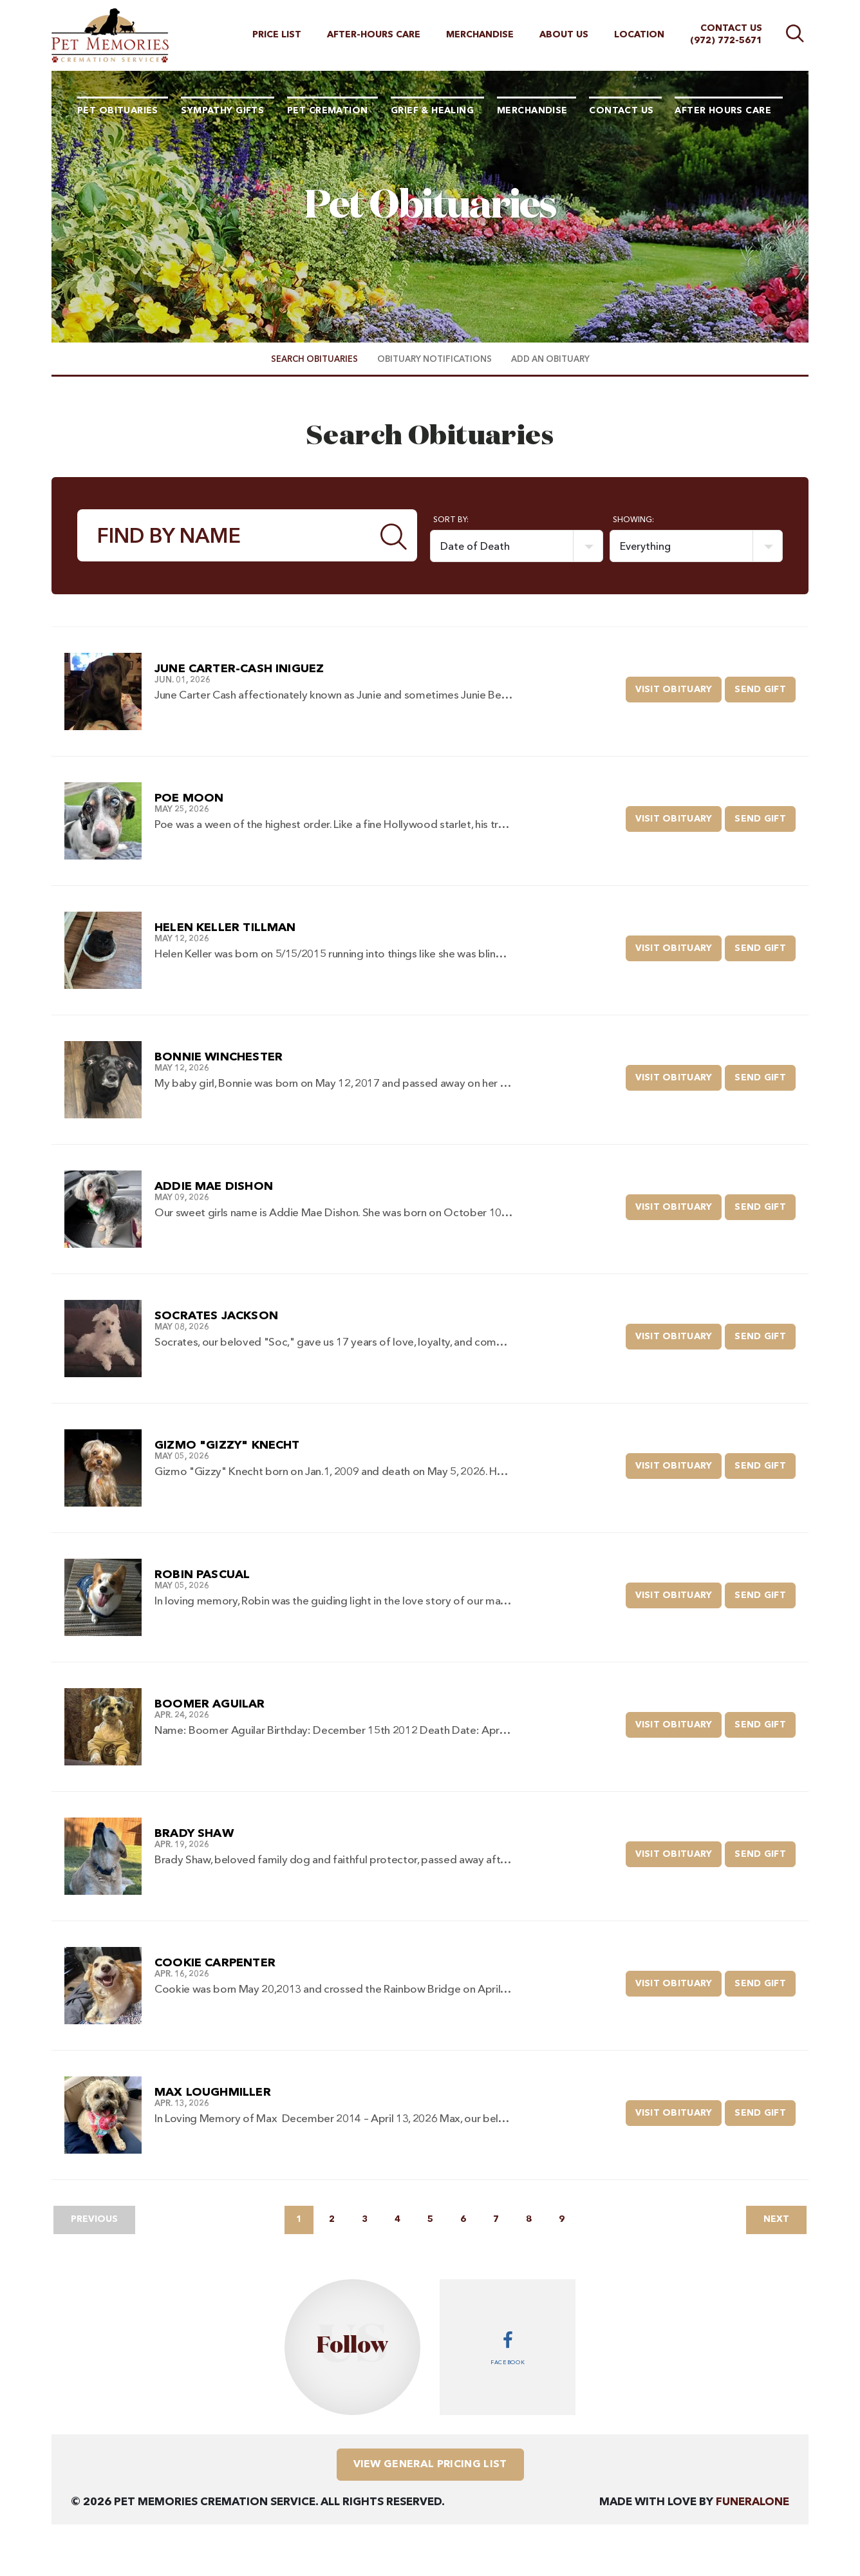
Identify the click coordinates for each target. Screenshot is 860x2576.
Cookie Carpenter (215, 1963)
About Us (563, 34)
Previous (94, 2219)
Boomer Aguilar (209, 1704)
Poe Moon (188, 798)
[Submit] (394, 535)
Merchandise (480, 34)
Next (776, 2219)
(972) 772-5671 (726, 40)
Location (639, 34)
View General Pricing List (430, 2464)
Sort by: (451, 520)
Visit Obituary (678, 685)
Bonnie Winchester (218, 1057)
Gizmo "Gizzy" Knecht (227, 1445)
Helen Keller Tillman (225, 928)
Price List (276, 34)
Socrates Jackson (216, 1316)
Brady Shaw (194, 1833)
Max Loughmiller (212, 2092)
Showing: (633, 520)
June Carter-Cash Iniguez (239, 669)
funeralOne (752, 2502)
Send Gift (765, 685)
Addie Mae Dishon (213, 1186)
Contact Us (731, 28)
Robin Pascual (202, 1575)
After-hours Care (373, 34)
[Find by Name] (224, 535)
